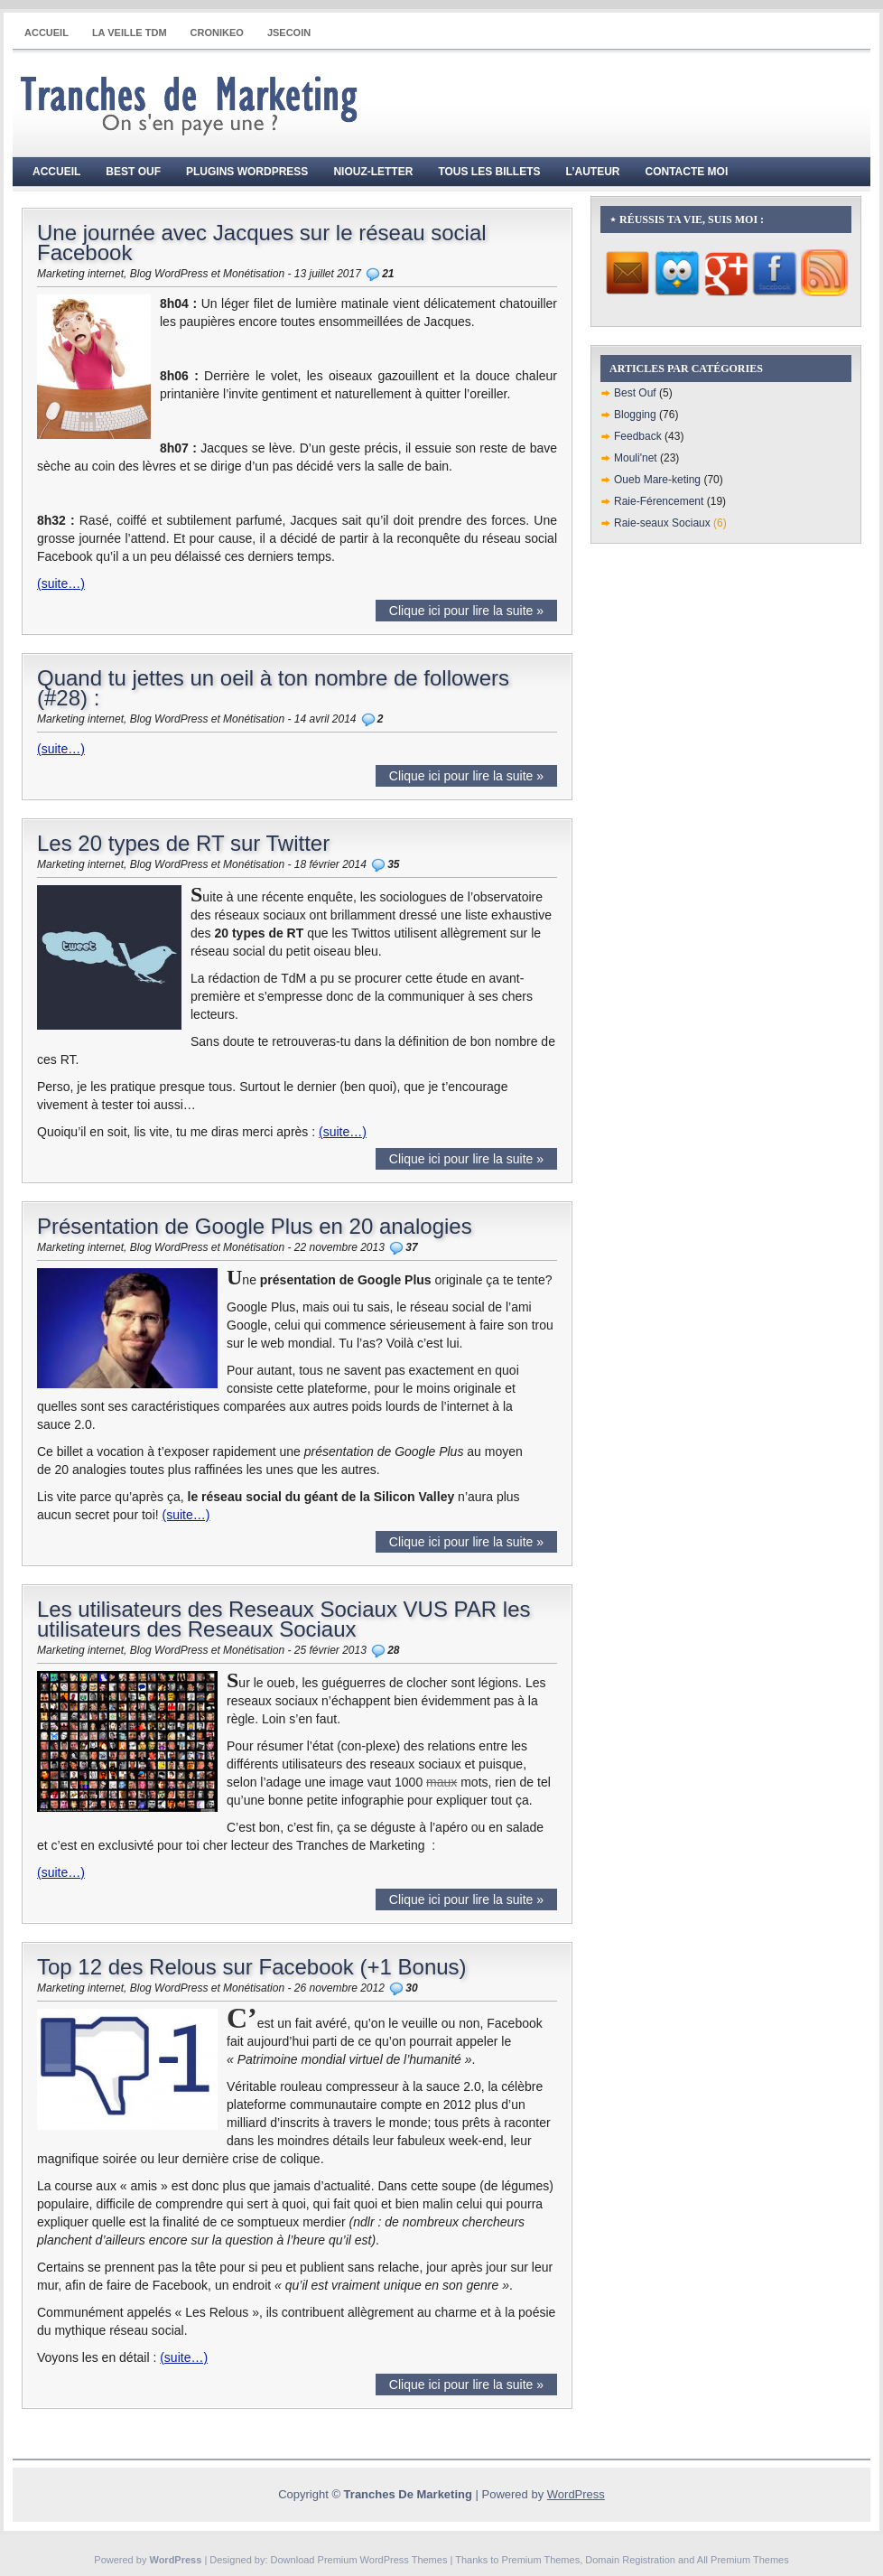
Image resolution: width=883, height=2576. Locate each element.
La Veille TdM (129, 32)
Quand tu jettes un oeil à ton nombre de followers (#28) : (273, 688)
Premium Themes (541, 2559)
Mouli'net (635, 458)
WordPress (576, 2494)
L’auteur (593, 171)
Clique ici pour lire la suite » (466, 610)
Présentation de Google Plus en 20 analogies (254, 1226)
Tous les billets (489, 171)
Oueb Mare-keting (657, 479)
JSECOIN (289, 32)
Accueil (46, 32)
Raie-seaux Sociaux (662, 523)
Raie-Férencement (658, 501)
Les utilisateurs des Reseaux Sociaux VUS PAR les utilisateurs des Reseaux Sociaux (283, 1619)
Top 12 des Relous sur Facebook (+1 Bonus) (252, 1967)
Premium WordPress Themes (383, 2559)
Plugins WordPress (247, 171)
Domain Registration (630, 2559)
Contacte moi (687, 171)
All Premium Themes (743, 2559)
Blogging (635, 414)
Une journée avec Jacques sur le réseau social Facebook (262, 242)
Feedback (638, 436)
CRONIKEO (217, 32)
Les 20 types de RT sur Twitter (183, 843)
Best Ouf (133, 171)
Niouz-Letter (373, 171)
